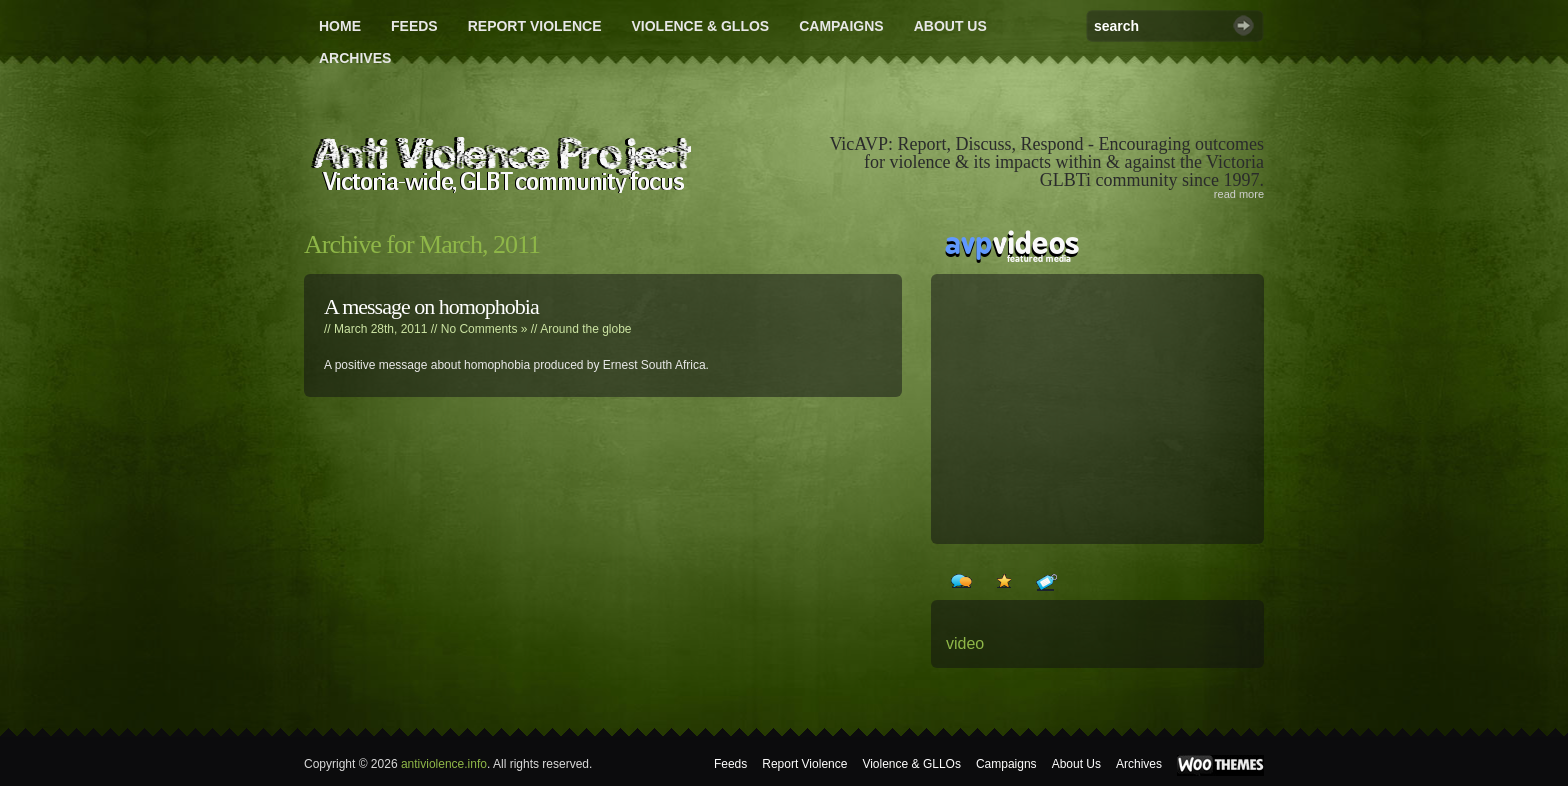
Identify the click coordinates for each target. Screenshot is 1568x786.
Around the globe (585, 329)
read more (1239, 194)
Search (1243, 25)
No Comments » (484, 329)
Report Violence (535, 26)
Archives (355, 58)
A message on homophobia (431, 306)
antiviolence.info (444, 764)
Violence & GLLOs (700, 26)
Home (340, 26)
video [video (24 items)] (965, 643)
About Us (950, 26)
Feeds (414, 26)
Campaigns (841, 26)
